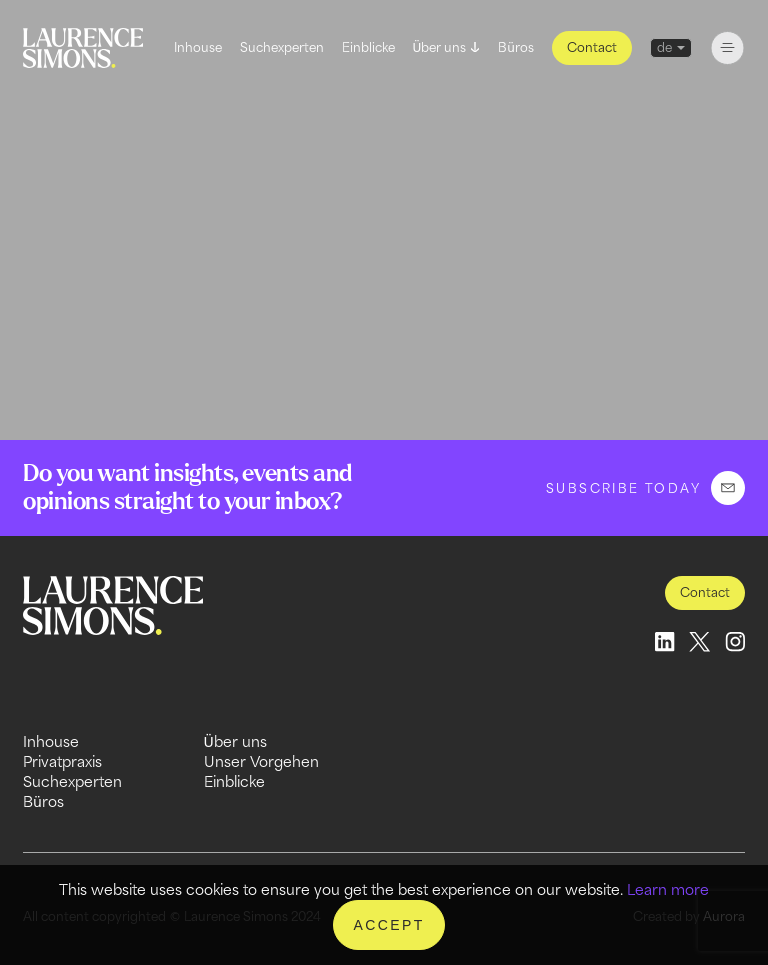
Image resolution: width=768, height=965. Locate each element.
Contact (592, 47)
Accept (388, 925)
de (664, 47)
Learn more (668, 889)
